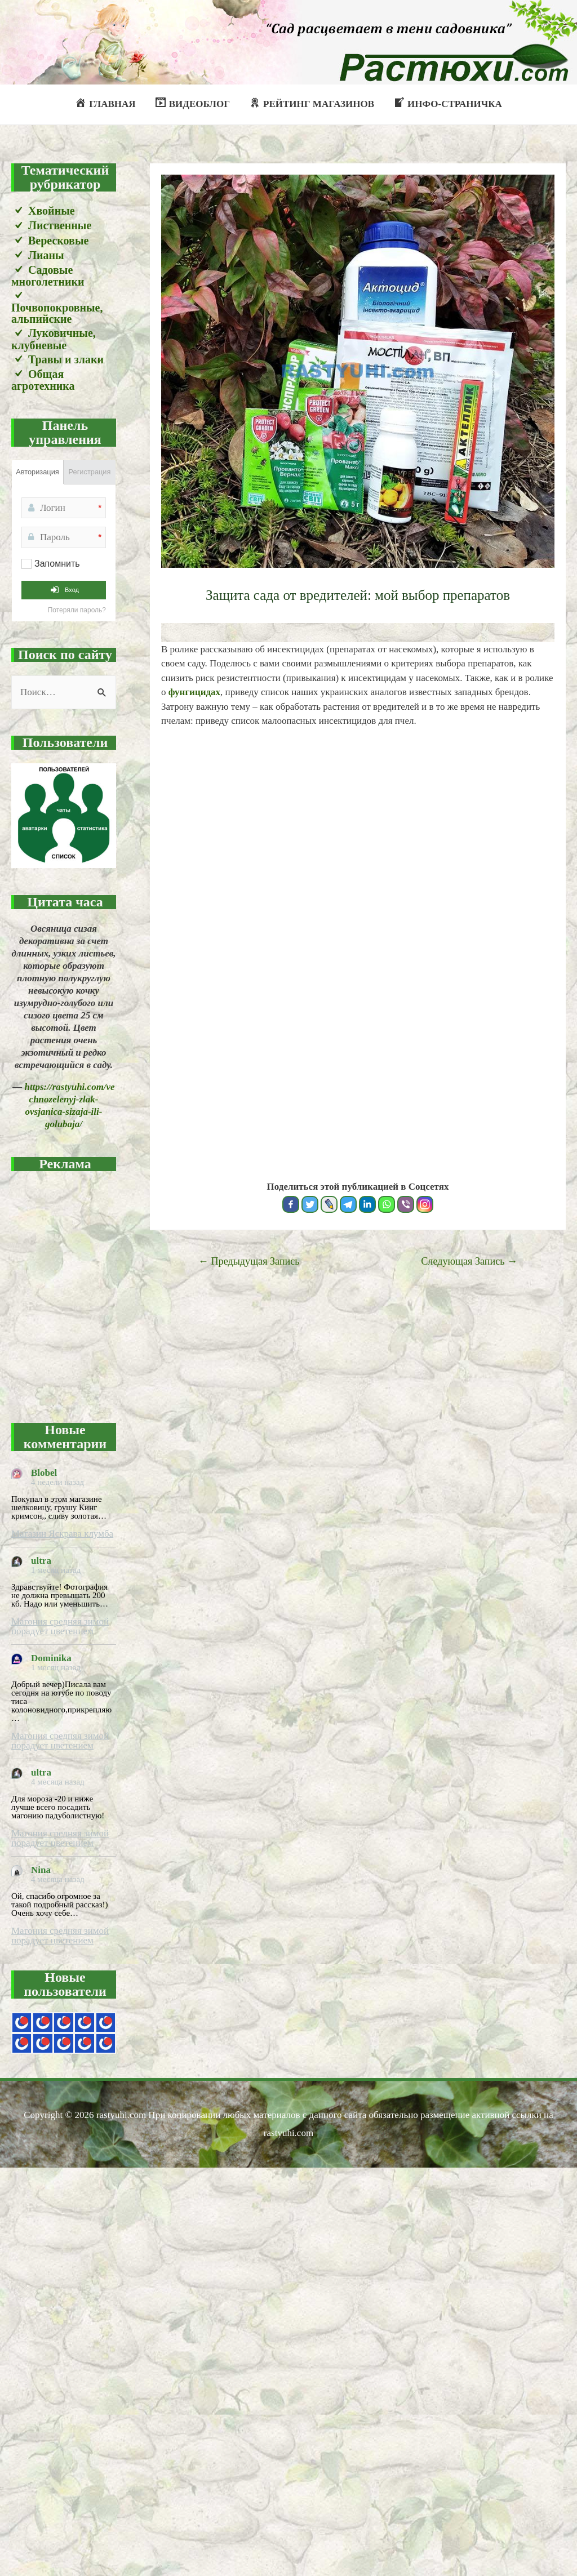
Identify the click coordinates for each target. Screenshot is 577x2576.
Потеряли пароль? (77, 610)
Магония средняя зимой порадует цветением (60, 1626)
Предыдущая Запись (249, 1261)
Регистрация (90, 472)
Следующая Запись (469, 1261)
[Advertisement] (112, 1290)
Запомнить (57, 563)
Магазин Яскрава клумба (62, 1533)
